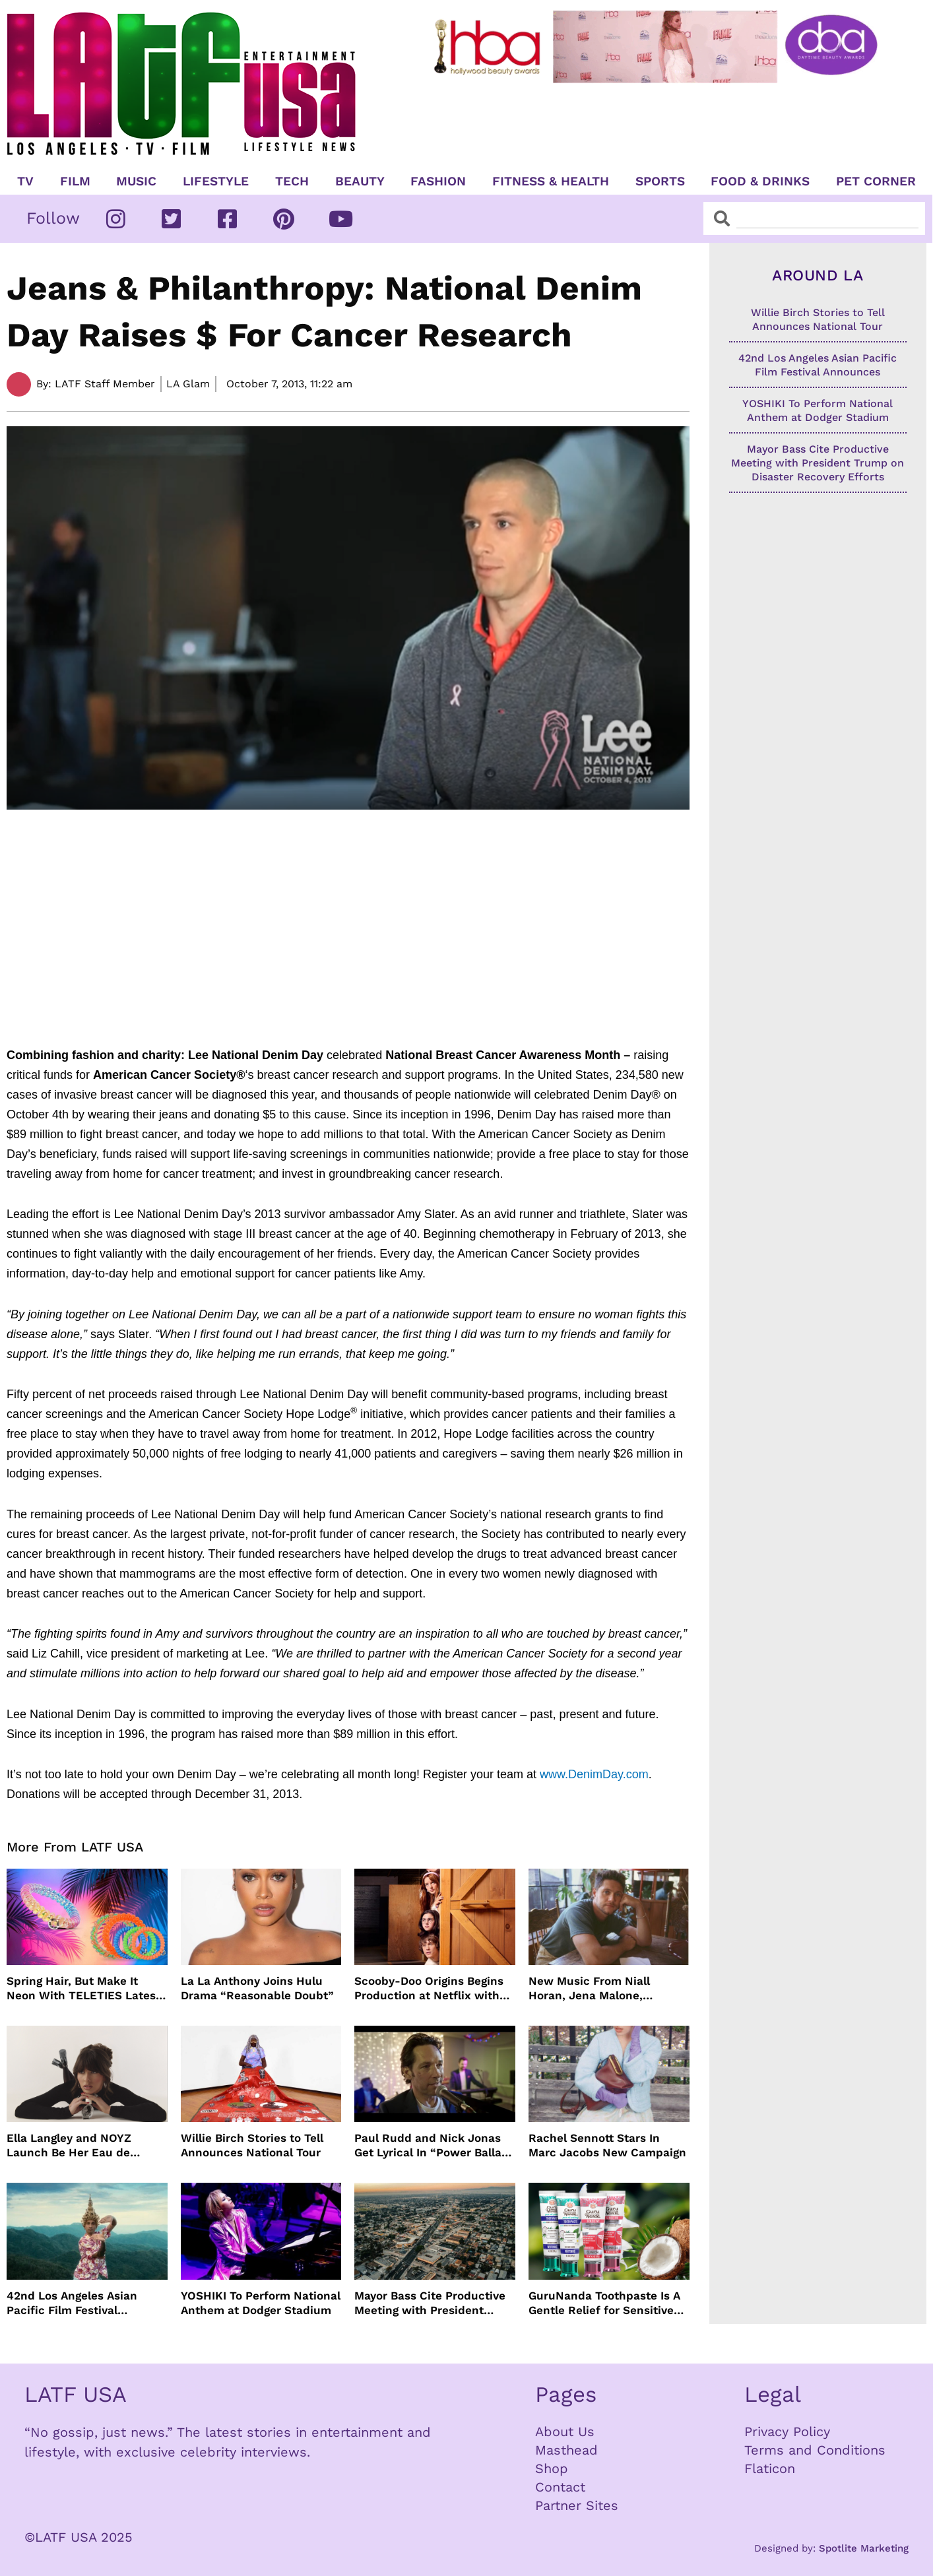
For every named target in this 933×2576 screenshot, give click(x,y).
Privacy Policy (787, 2431)
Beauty (360, 181)
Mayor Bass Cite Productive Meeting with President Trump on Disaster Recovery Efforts (432, 2303)
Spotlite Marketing (864, 2548)
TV (25, 181)
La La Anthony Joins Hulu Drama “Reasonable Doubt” (257, 1988)
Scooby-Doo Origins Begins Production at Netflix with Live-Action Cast (428, 1988)
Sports (660, 181)
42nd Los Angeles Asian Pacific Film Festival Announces (72, 2303)
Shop (551, 2468)
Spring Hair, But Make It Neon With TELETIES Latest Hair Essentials (83, 1988)
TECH (292, 181)
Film (75, 181)
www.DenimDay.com (594, 1774)
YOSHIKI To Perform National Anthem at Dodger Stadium (260, 2303)
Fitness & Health (550, 181)
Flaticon (769, 2468)
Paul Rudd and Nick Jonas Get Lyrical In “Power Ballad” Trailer (434, 2145)
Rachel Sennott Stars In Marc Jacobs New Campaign (607, 2145)
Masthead (566, 2450)
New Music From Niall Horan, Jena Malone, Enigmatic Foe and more (595, 1988)
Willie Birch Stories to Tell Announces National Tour (252, 2145)
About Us (565, 2431)
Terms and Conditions (814, 2450)
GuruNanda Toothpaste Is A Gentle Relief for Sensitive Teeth (604, 2303)
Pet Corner (876, 181)
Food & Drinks (760, 181)
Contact (560, 2487)
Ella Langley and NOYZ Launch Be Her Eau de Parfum (69, 2145)
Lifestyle (216, 181)
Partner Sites (576, 2505)
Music (136, 181)
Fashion (438, 181)
